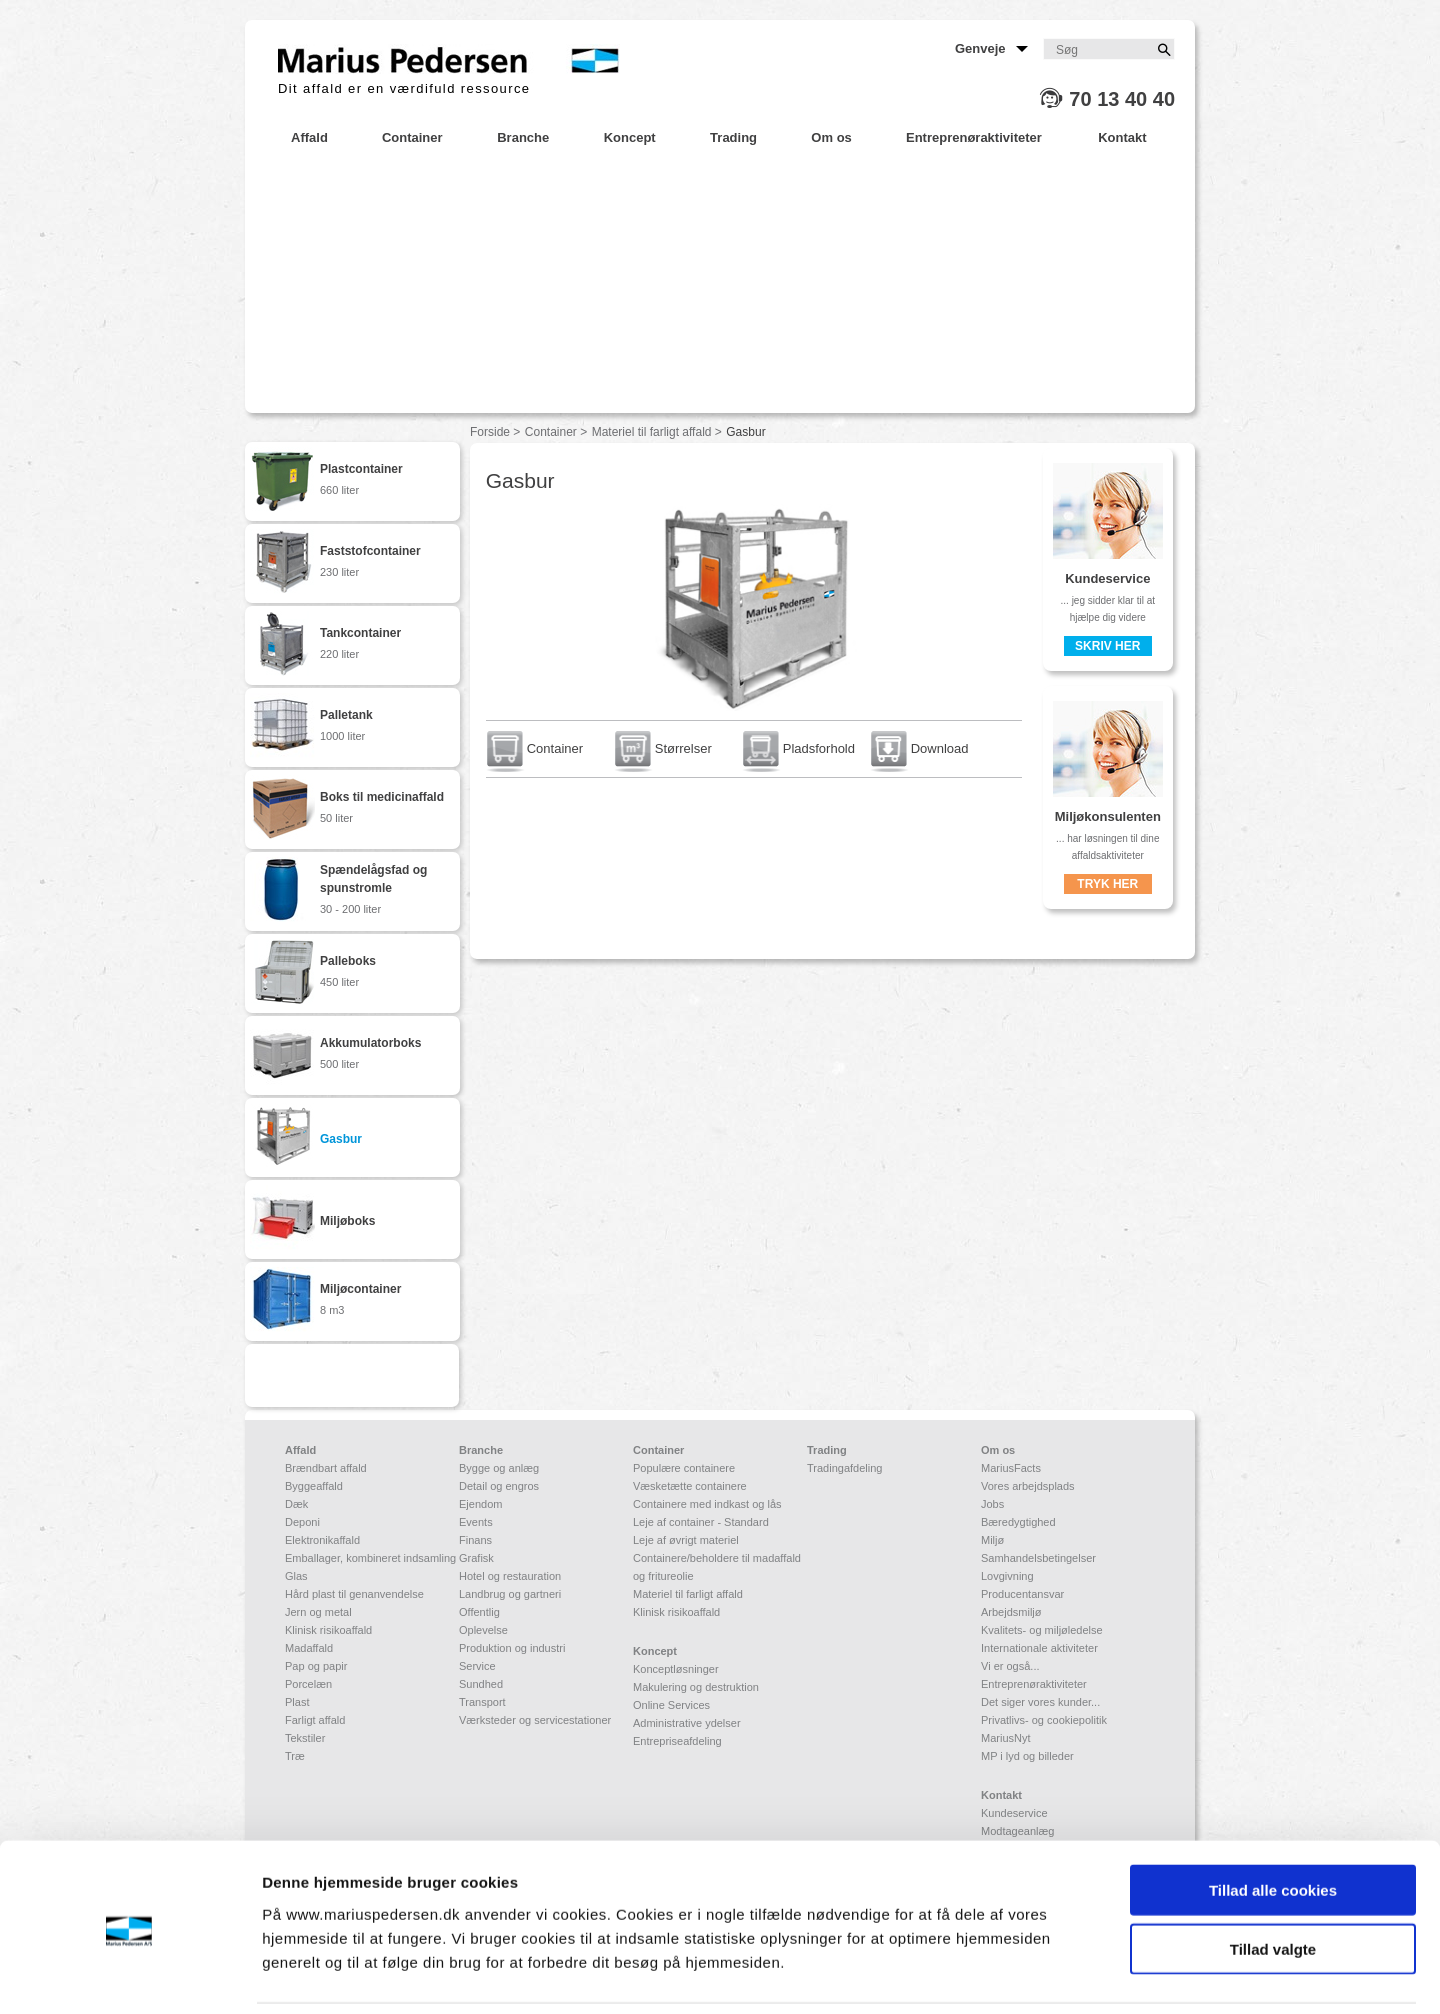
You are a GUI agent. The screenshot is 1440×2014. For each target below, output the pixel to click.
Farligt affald (315, 1720)
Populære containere (684, 1468)
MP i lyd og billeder (1027, 1756)
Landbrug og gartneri (510, 1594)
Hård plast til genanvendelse (354, 1594)
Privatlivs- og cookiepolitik (1044, 1720)
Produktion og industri (512, 1648)
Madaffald (309, 1648)
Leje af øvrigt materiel (686, 1540)
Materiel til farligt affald (652, 432)
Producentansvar (1022, 1594)
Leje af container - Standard (701, 1522)
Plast (297, 1702)
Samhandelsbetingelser (1038, 1558)
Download (920, 748)
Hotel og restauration (510, 1576)
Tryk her (1107, 884)
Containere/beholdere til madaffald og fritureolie (717, 1567)
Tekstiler (305, 1738)
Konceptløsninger (676, 1669)
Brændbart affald (326, 1468)
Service (477, 1666)
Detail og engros (499, 1486)
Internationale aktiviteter (1039, 1648)
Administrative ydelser (687, 1723)
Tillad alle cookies (1273, 1822)
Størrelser (663, 748)
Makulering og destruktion (696, 1687)
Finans (475, 1540)
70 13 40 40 (1122, 99)
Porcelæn (308, 1684)
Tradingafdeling (844, 1468)
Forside (490, 432)
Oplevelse (483, 1630)
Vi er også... (1010, 1666)
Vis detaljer (1039, 1974)
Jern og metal (318, 1612)
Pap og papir (316, 1666)
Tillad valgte (1273, 1881)
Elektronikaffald (322, 1540)
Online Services (671, 1705)
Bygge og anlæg (499, 1468)
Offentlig (479, 1612)
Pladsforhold (799, 748)
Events (476, 1522)
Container (551, 432)
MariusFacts (1011, 1468)
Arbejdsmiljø (1011, 1612)
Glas (296, 1576)
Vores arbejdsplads (1028, 1486)
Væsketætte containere (690, 1486)
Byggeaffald (314, 1486)
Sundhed (481, 1684)
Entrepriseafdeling (677, 1741)
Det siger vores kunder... (1040, 1702)
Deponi (302, 1522)
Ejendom (480, 1504)
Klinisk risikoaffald (328, 1630)
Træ (295, 1756)
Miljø (992, 1540)
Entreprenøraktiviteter (1034, 1684)
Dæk (296, 1504)
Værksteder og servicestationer (535, 1720)
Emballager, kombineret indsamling (370, 1558)
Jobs (992, 1504)
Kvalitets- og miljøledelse (1042, 1630)
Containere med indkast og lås (707, 1504)
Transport (482, 1702)
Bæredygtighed (1018, 1522)
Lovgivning (1007, 1576)
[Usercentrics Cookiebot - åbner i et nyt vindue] (129, 1975)
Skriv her (1107, 646)
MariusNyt (1006, 1738)
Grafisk (476, 1558)
